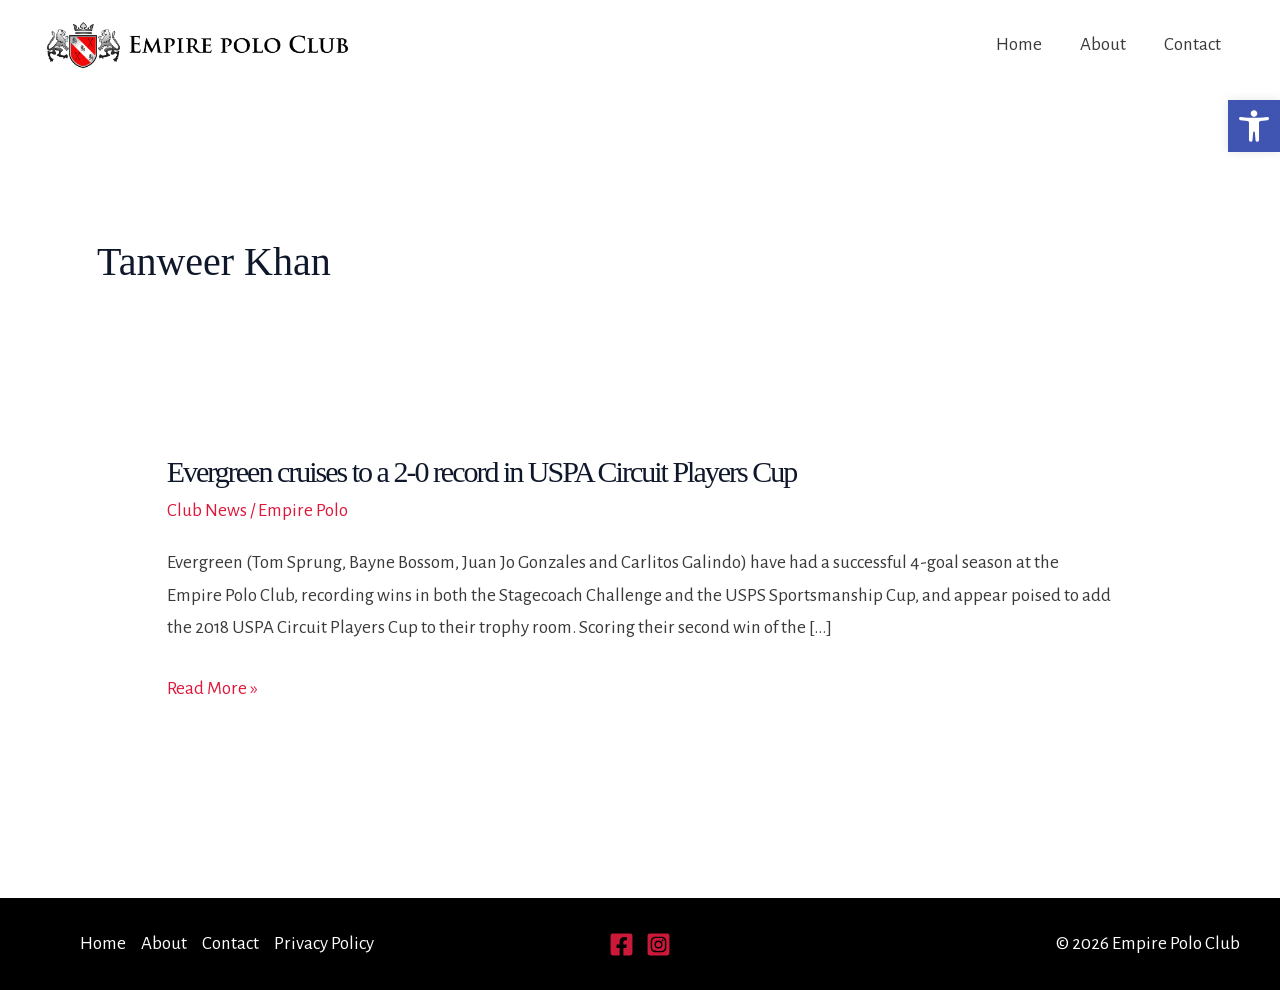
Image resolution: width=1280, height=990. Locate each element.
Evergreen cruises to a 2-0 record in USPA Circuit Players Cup (482, 471)
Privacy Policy (324, 943)
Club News (207, 510)
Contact (1192, 44)
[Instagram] (658, 944)
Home (1019, 44)
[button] (1254, 126)
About (1103, 44)
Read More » (212, 689)
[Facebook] (621, 944)
